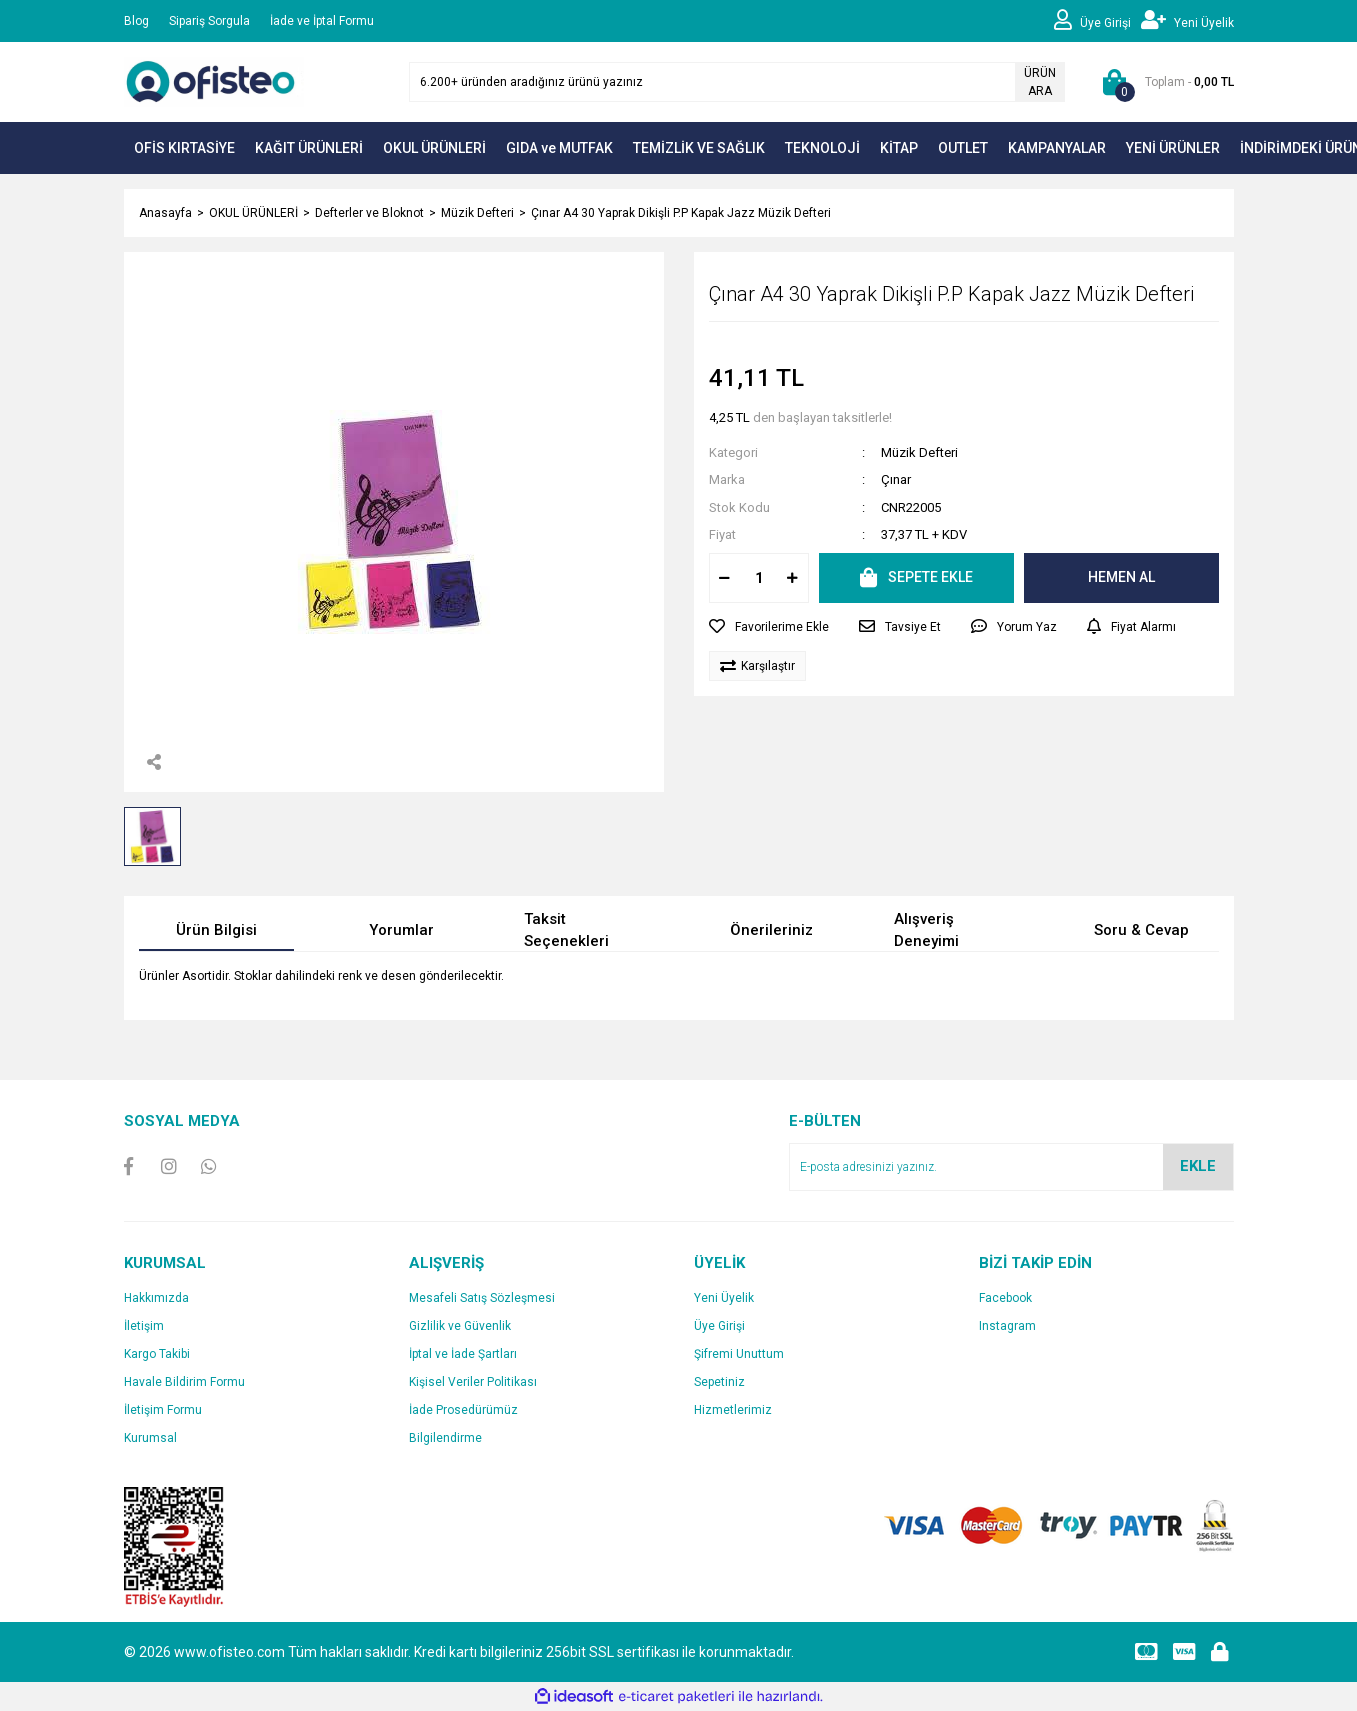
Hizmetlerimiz (733, 1410)
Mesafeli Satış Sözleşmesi (482, 1298)
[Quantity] (759, 578)
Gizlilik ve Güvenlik (460, 1326)
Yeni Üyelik (724, 1298)
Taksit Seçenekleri (566, 930)
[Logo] (214, 81)
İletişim (144, 1326)
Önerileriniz (771, 930)
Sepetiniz (719, 1382)
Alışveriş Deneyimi (926, 930)
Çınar (896, 479)
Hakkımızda (156, 1298)
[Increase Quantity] (793, 578)
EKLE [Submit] (1198, 1166)
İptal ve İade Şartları (463, 1354)
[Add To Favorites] (769, 627)
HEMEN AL (1121, 577)
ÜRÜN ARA (1040, 82)
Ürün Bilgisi (216, 930)
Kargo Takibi (157, 1354)
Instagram (1007, 1326)
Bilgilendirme (445, 1438)
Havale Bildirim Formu (184, 1382)
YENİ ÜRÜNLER (1173, 148)
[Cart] (1164, 82)
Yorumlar (401, 930)
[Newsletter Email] (1011, 1167)
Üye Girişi (719, 1326)
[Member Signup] (1187, 21)
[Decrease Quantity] (725, 578)
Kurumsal (150, 1438)
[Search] (737, 82)
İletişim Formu (163, 1410)
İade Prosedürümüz (463, 1410)
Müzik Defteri (919, 452)
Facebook (1005, 1298)
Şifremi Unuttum (739, 1354)
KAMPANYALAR (1057, 148)
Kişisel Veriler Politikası (473, 1382)
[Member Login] (1097, 21)
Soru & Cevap (1141, 930)
